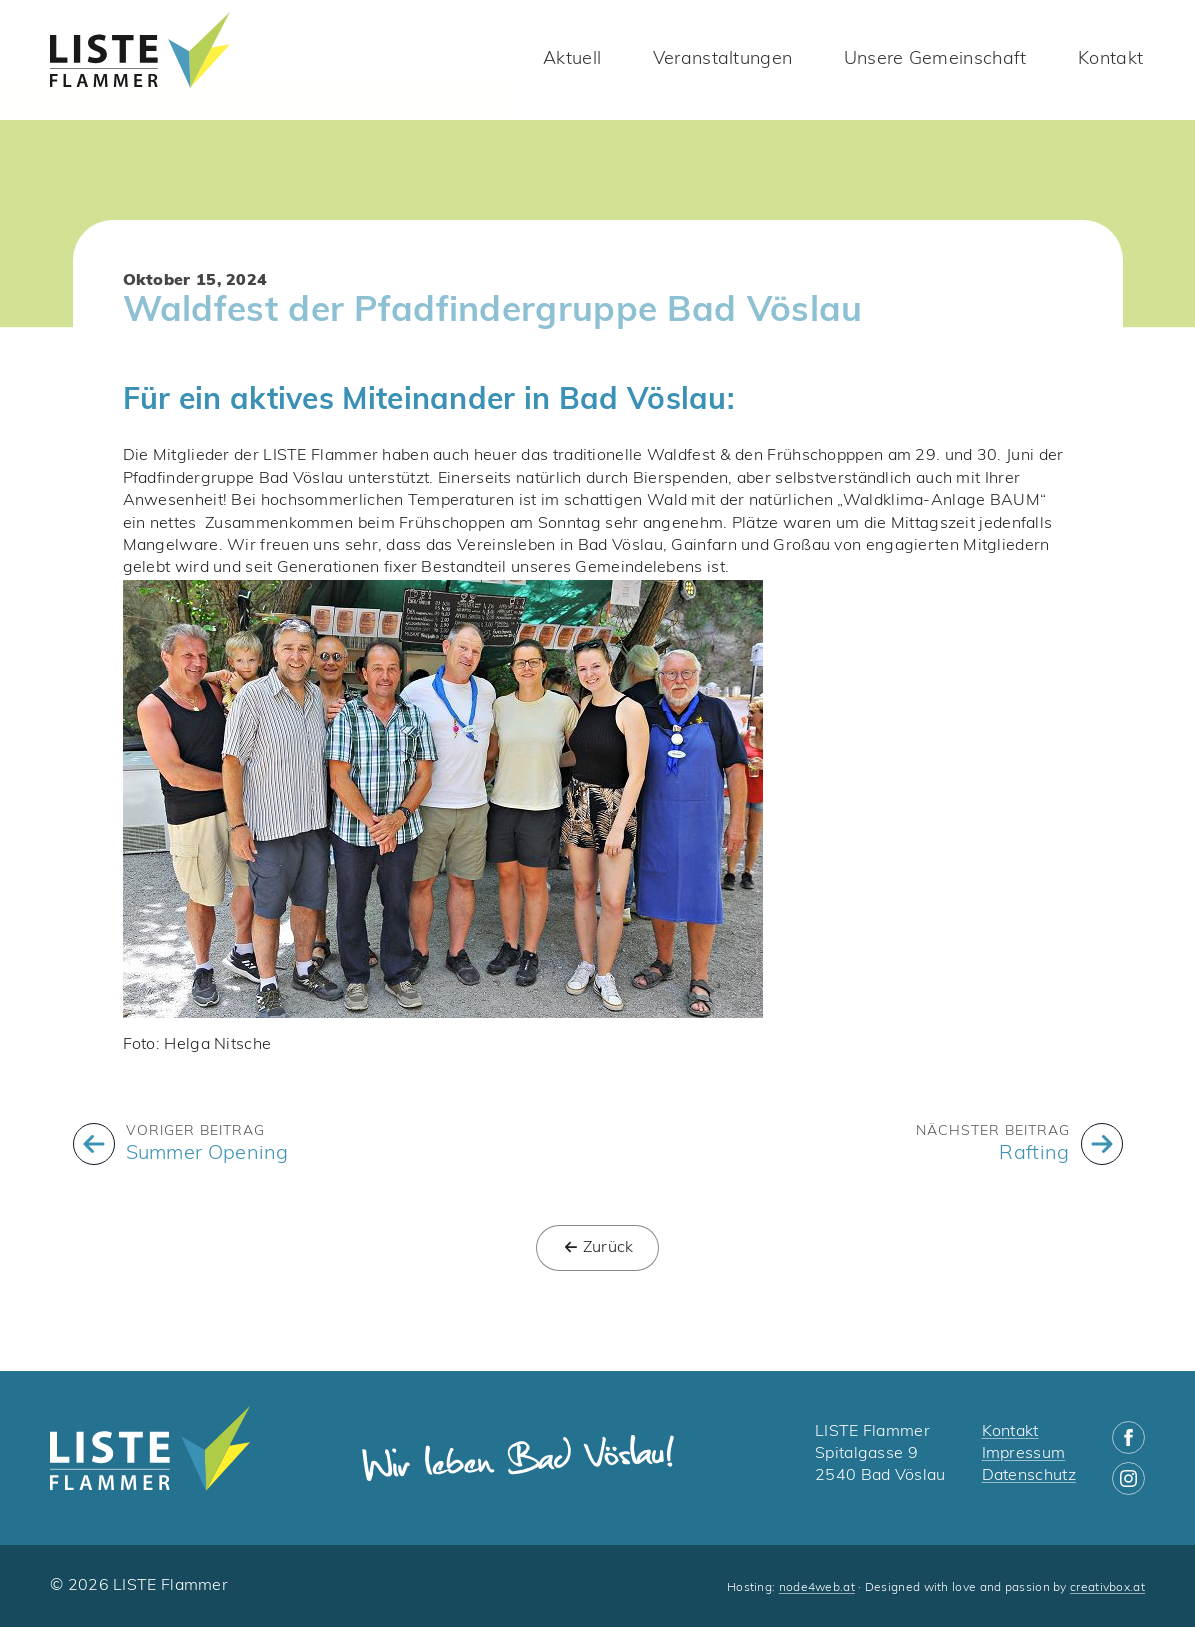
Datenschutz (1029, 1476)
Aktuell (572, 59)
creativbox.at (1107, 1588)
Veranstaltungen (723, 59)
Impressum (1024, 1454)
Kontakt (1110, 59)
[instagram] (1128, 1478)
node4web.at (817, 1588)
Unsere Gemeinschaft (935, 59)
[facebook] (1128, 1437)
